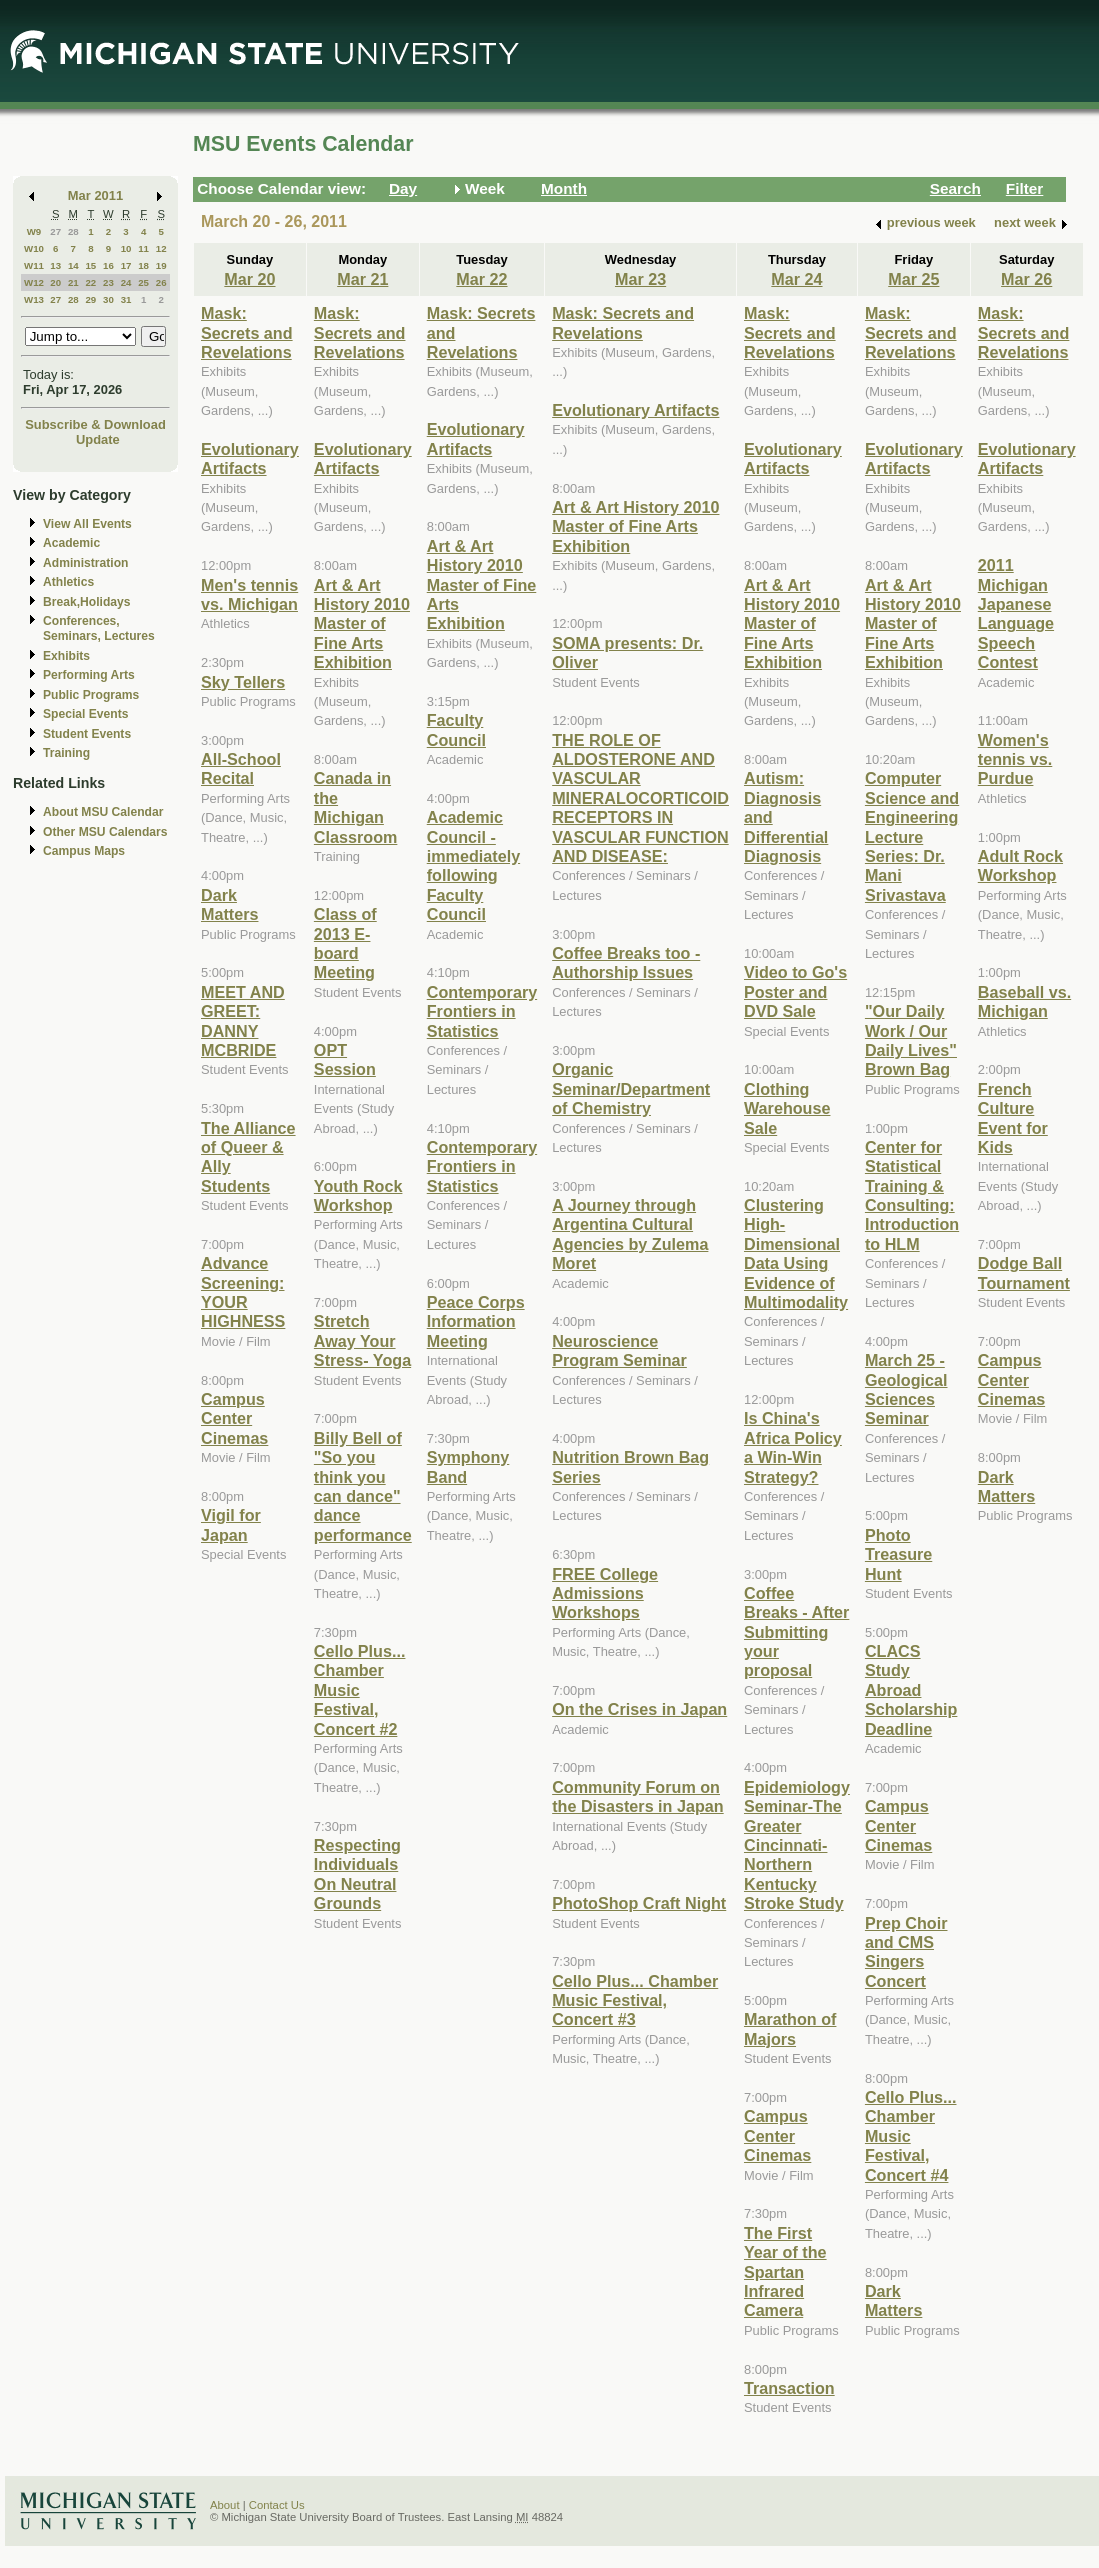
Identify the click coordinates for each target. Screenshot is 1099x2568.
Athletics (68, 582)
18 (143, 265)
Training (66, 753)
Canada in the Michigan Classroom (356, 807)
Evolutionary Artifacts (250, 458)
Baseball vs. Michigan (1024, 1001)
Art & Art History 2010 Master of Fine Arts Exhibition (362, 624)
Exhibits (66, 656)
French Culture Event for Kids (1013, 1118)
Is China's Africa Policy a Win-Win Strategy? (793, 1447)
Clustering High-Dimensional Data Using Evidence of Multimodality (796, 1253)
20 (55, 282)
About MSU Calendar (103, 812)
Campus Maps (84, 851)
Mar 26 (1026, 279)
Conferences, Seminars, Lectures (99, 628)
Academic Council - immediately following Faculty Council (473, 865)
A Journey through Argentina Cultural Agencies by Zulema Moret (630, 1234)
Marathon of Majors (790, 2028)
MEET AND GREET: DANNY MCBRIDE (243, 1021)
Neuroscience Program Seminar (619, 1350)
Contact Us (277, 2505)
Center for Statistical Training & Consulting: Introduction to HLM (912, 1195)
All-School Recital (241, 768)
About (225, 2505)
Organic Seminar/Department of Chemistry (631, 1088)
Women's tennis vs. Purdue (1015, 759)
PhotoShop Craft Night (639, 1903)
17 (126, 265)
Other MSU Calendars (105, 832)
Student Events (87, 734)
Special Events (85, 714)
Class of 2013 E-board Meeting (345, 943)
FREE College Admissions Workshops (605, 1593)
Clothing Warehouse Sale (787, 1108)
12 (161, 248)
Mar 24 (796, 279)
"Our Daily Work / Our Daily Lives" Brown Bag (911, 1040)
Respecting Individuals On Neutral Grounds (357, 1874)
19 (161, 265)
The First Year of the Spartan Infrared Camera (785, 2272)
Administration (85, 563)
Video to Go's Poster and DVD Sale (795, 991)
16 (108, 265)
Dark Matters (229, 904)
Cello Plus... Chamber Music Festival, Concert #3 (635, 2000)
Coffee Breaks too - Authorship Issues (626, 962)
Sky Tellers (243, 682)
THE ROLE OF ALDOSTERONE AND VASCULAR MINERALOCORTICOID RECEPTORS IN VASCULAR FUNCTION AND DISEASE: (640, 798)
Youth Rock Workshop (358, 1195)
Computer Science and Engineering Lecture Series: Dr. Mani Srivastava (912, 836)
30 (108, 299)
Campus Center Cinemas (234, 1418)
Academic (71, 543)
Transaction (789, 2388)
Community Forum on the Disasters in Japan (638, 1796)
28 (73, 231)
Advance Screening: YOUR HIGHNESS (243, 1292)
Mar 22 (481, 279)
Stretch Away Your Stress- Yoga (362, 1340)
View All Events (87, 524)
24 (126, 282)
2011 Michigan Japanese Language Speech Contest (1016, 613)
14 (73, 265)
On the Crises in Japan (639, 1709)
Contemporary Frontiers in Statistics (482, 1011)
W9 (34, 231)
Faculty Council (456, 729)
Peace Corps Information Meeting (476, 1321)
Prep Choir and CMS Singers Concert (906, 1952)
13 (55, 265)
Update (98, 439)
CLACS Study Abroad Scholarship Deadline (911, 1690)
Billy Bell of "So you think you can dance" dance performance (363, 1486)
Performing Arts (89, 675)
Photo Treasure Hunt (898, 1554)
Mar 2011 (95, 195)
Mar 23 (640, 279)
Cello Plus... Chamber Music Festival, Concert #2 (360, 1690)
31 (126, 299)
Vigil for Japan (231, 1524)
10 (126, 248)
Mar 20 (249, 279)
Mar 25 (913, 279)
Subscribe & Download (95, 424)
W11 (34, 265)
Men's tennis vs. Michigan (249, 594)
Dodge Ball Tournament (1024, 1272)
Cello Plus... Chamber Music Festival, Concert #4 (911, 2136)
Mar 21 (362, 279)
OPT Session (345, 1059)
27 (55, 231)
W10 (34, 248)
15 (90, 265)
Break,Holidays (87, 602)
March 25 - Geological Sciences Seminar (906, 1389)
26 (161, 282)
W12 (34, 282)
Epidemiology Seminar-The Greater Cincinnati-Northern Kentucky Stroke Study (797, 1845)
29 (90, 299)
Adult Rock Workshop (1020, 865)
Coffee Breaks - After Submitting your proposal (796, 1632)
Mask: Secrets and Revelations (247, 332)
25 (143, 282)
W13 (34, 299)
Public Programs (91, 695)
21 (73, 282)
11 (143, 248)
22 (90, 282)
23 (108, 282)
